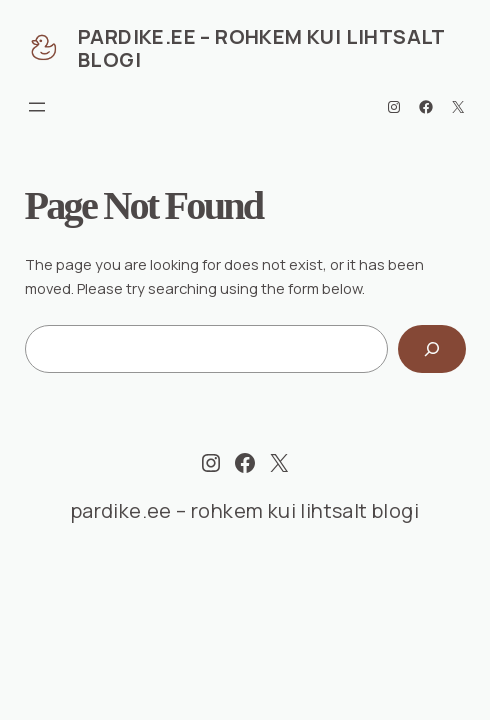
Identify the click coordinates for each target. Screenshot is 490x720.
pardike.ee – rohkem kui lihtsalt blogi (261, 48)
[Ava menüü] (37, 107)
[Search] (431, 349)
